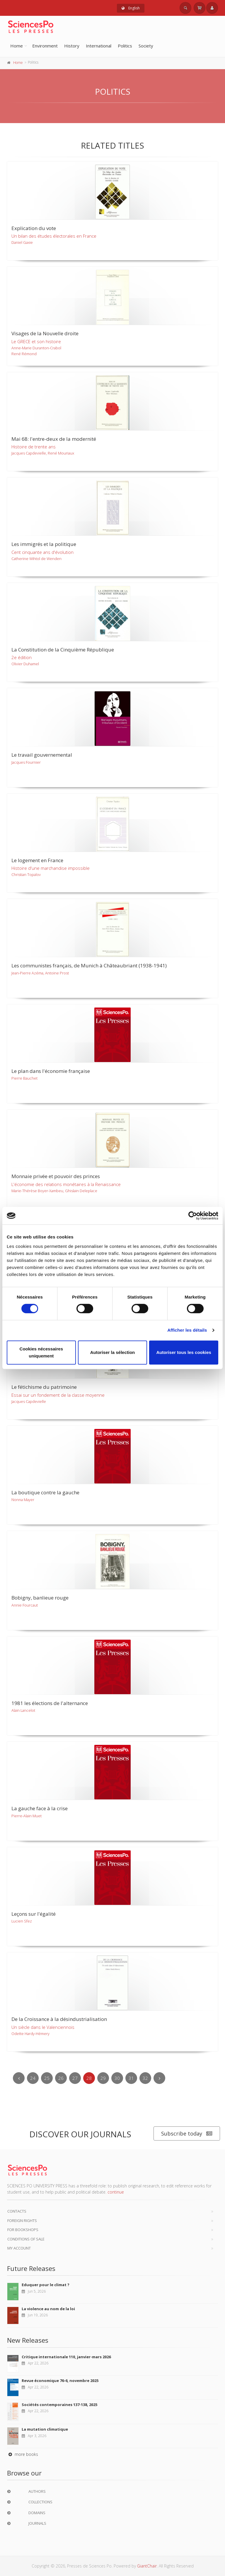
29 (103, 2078)
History (71, 46)
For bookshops (22, 2229)
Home (16, 46)
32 (145, 2078)
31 (131, 2078)
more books (22, 2454)
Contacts (16, 2211)
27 (75, 2078)
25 (47, 2078)
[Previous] (19, 2078)
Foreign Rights (22, 2220)
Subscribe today (186, 2134)
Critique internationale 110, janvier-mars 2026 (66, 2356)
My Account (19, 2248)
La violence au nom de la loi (48, 2308)
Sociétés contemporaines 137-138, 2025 (59, 2404)
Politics (125, 46)
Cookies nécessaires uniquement (41, 1352)
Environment (45, 46)
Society (146, 46)
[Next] (159, 2078)
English (131, 8)
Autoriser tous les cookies (183, 1352)
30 (117, 2078)
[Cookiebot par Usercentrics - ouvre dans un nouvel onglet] (192, 1215)
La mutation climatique (45, 2429)
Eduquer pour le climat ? (45, 2284)
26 (61, 2078)
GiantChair (147, 2566)
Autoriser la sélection (112, 1352)
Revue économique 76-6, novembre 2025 (60, 2380)
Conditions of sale (26, 2239)
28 (89, 2078)
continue (116, 2192)
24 (32, 2078)
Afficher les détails (187, 1330)
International (98, 46)
